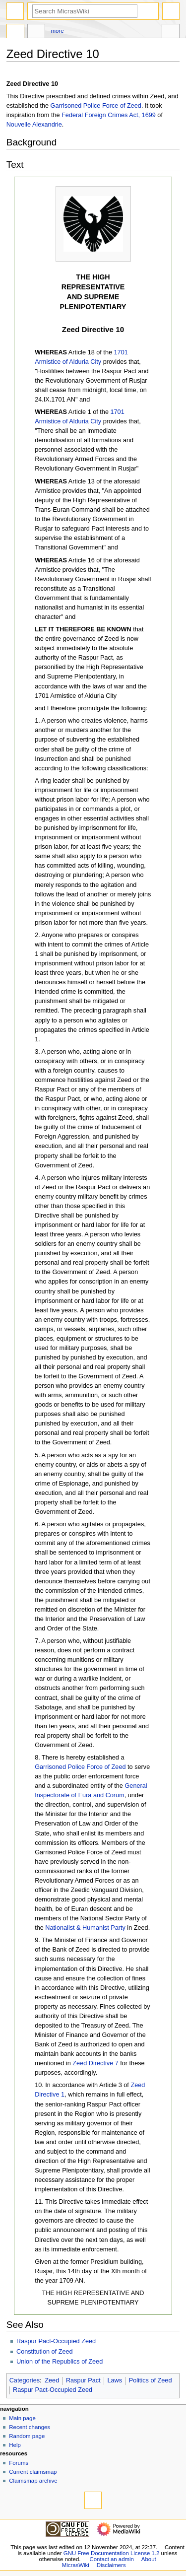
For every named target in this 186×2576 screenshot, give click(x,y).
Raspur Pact (83, 2380)
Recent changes (29, 2427)
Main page (22, 2418)
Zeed (52, 2380)
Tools (170, 32)
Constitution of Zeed (44, 2351)
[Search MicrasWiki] (84, 11)
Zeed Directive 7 (95, 2063)
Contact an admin (111, 2559)
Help (15, 2445)
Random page (27, 2436)
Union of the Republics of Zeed (59, 2361)
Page (15, 32)
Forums (18, 2463)
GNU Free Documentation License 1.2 (111, 2553)
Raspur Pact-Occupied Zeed (56, 2341)
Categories (24, 2380)
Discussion (36, 32)
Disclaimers (111, 2565)
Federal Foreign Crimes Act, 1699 (109, 115)
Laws (114, 2380)
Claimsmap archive (33, 2481)
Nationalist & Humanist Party (85, 1927)
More (57, 31)
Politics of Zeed (150, 2380)
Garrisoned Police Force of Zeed (96, 105)
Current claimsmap (33, 2472)
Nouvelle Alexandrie (34, 124)
